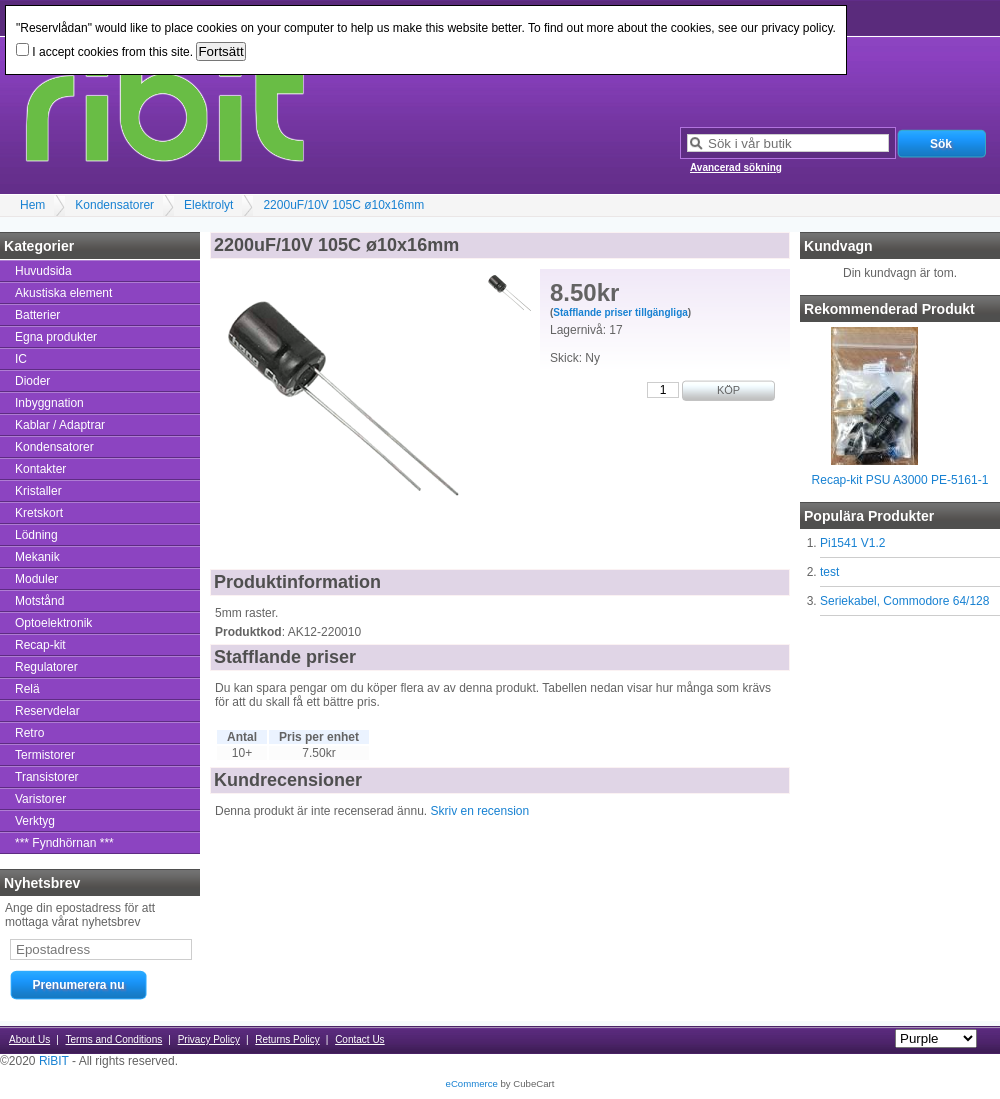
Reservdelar (47, 711)
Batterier (37, 315)
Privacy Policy (209, 1039)
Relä (27, 689)
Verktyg (35, 821)
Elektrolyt (208, 205)
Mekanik (37, 557)
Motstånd (39, 601)
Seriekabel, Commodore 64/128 (904, 601)
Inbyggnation (49, 403)
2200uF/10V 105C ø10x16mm (343, 205)
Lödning (36, 535)
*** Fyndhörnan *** (64, 843)
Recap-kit (40, 645)
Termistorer (45, 755)
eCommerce (472, 1083)
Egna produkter (56, 337)
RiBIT (54, 1061)
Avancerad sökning (736, 167)
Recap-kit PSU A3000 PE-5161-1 (900, 480)
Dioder (32, 381)
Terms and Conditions (114, 1039)
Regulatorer (46, 667)
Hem (32, 205)
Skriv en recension (479, 811)
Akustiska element (63, 293)
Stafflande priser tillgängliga (620, 312)
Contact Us (359, 1039)
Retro (29, 733)
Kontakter (40, 469)
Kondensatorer (114, 205)
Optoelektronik (53, 623)
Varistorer (40, 799)
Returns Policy (287, 1039)
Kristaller (38, 491)
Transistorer (47, 777)
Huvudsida (43, 271)
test (829, 572)
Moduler (36, 579)
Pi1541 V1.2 (852, 543)
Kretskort (39, 513)
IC (21, 359)
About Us (29, 1039)
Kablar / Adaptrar (60, 425)
